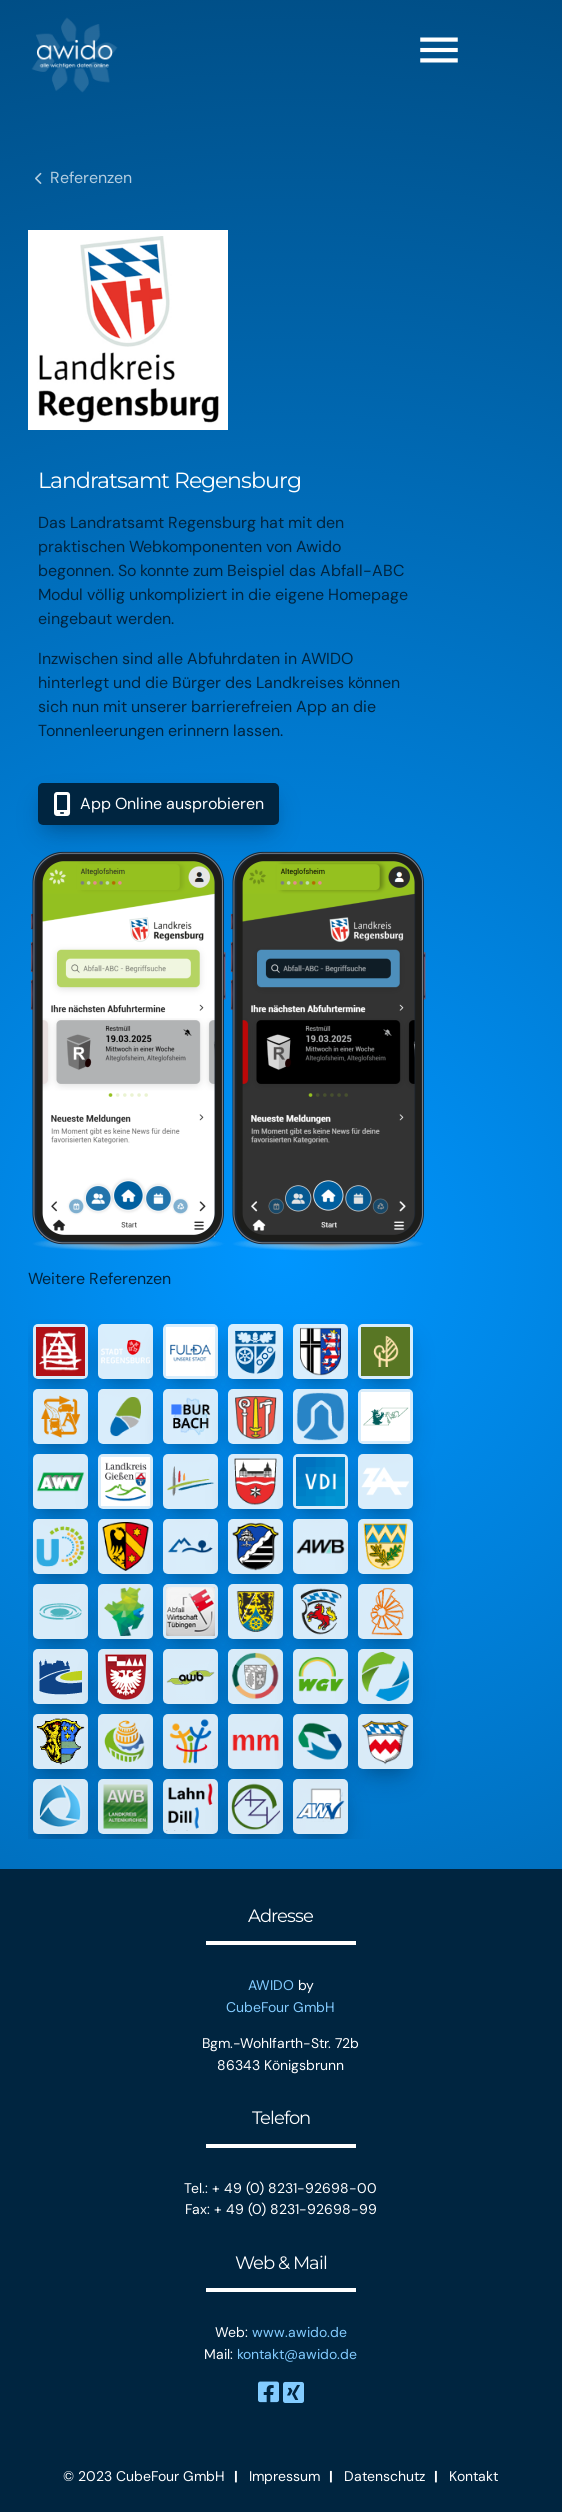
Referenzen (91, 177)
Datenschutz (384, 2476)
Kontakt (473, 2476)
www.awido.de (299, 2332)
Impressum (284, 2476)
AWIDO (271, 1985)
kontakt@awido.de (297, 2354)
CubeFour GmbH (280, 2007)
